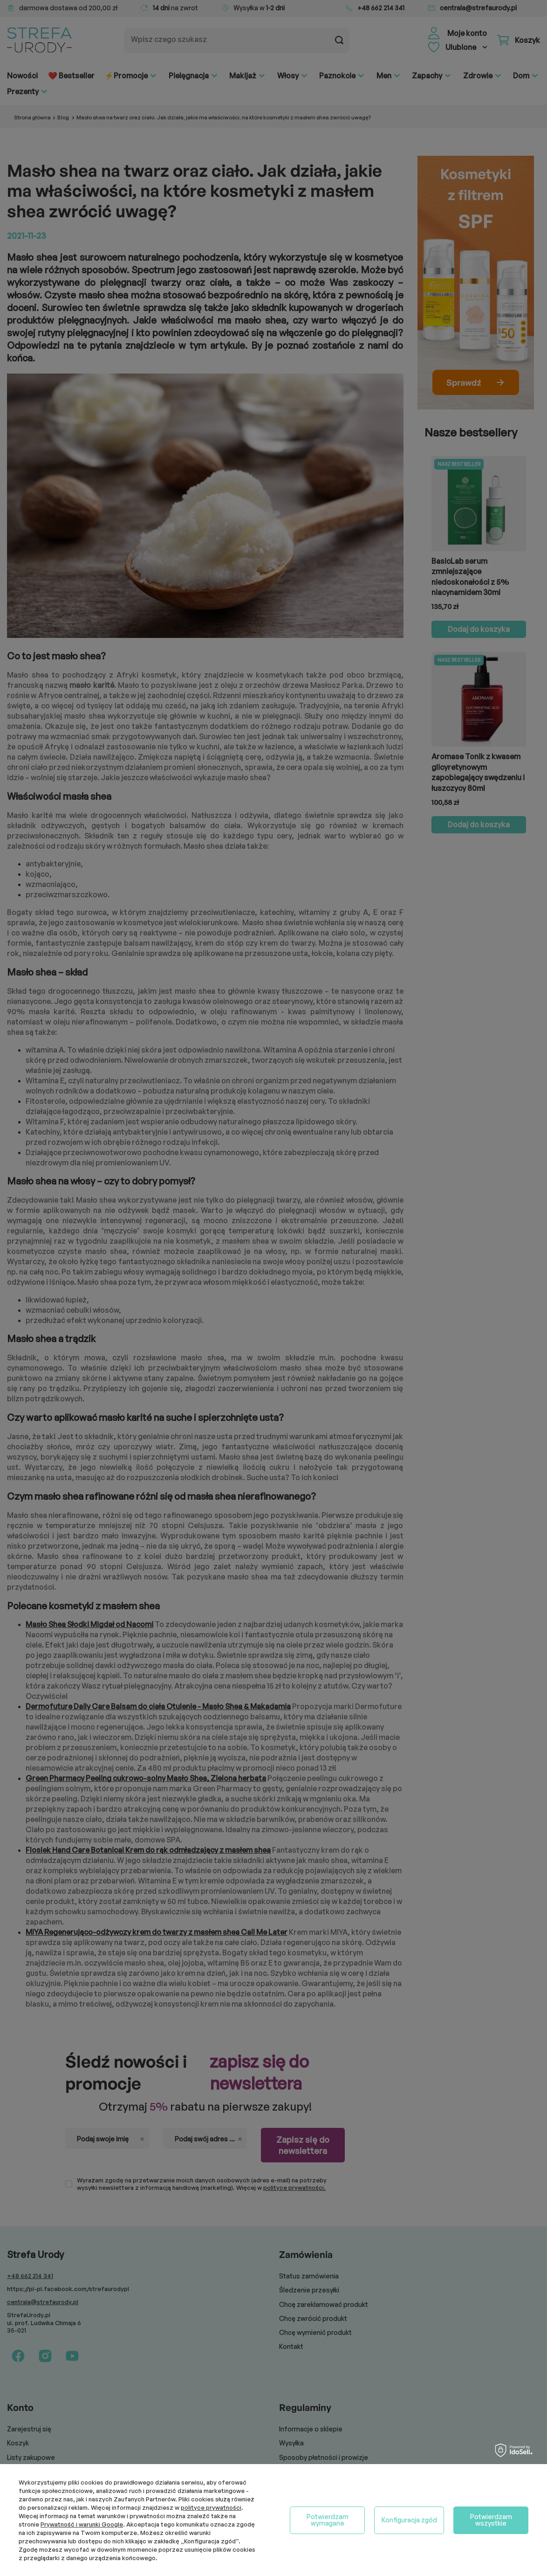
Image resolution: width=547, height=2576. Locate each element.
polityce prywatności (211, 2507)
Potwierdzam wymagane (328, 2520)
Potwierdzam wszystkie (491, 2520)
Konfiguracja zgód (409, 2520)
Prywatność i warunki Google (82, 2524)
